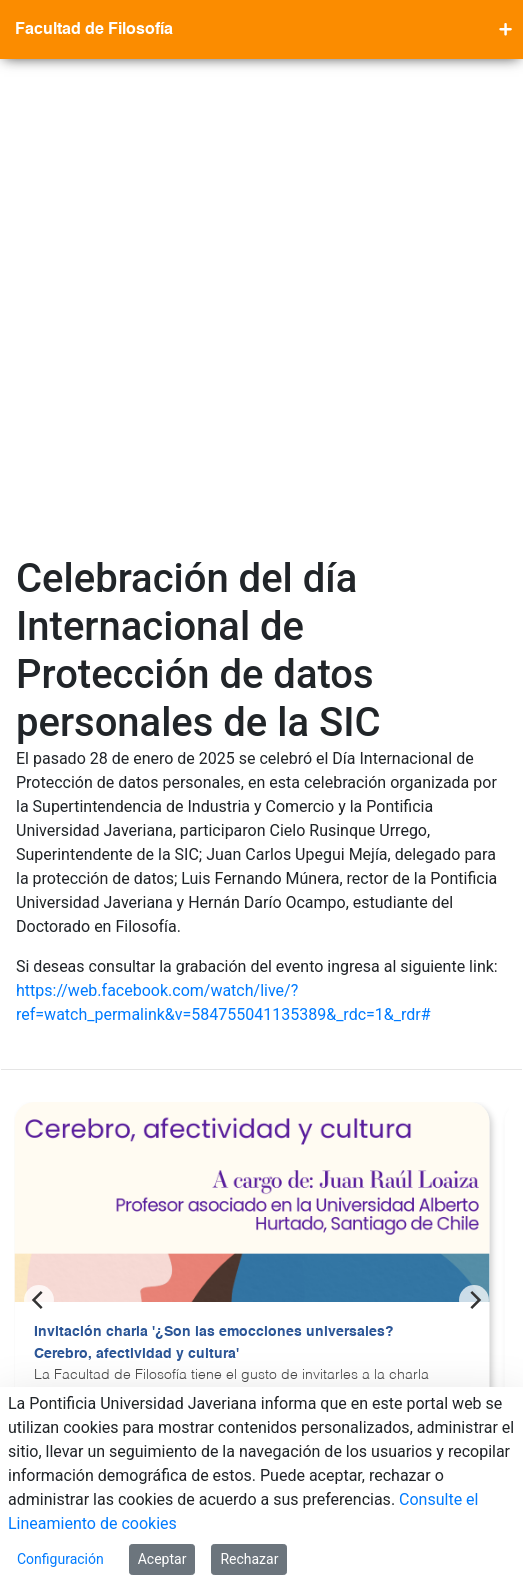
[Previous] (39, 833)
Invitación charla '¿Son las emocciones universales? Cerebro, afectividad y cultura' (214, 876)
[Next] (474, 833)
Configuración (60, 1559)
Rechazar (249, 1559)
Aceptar (162, 1559)
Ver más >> (70, 1005)
